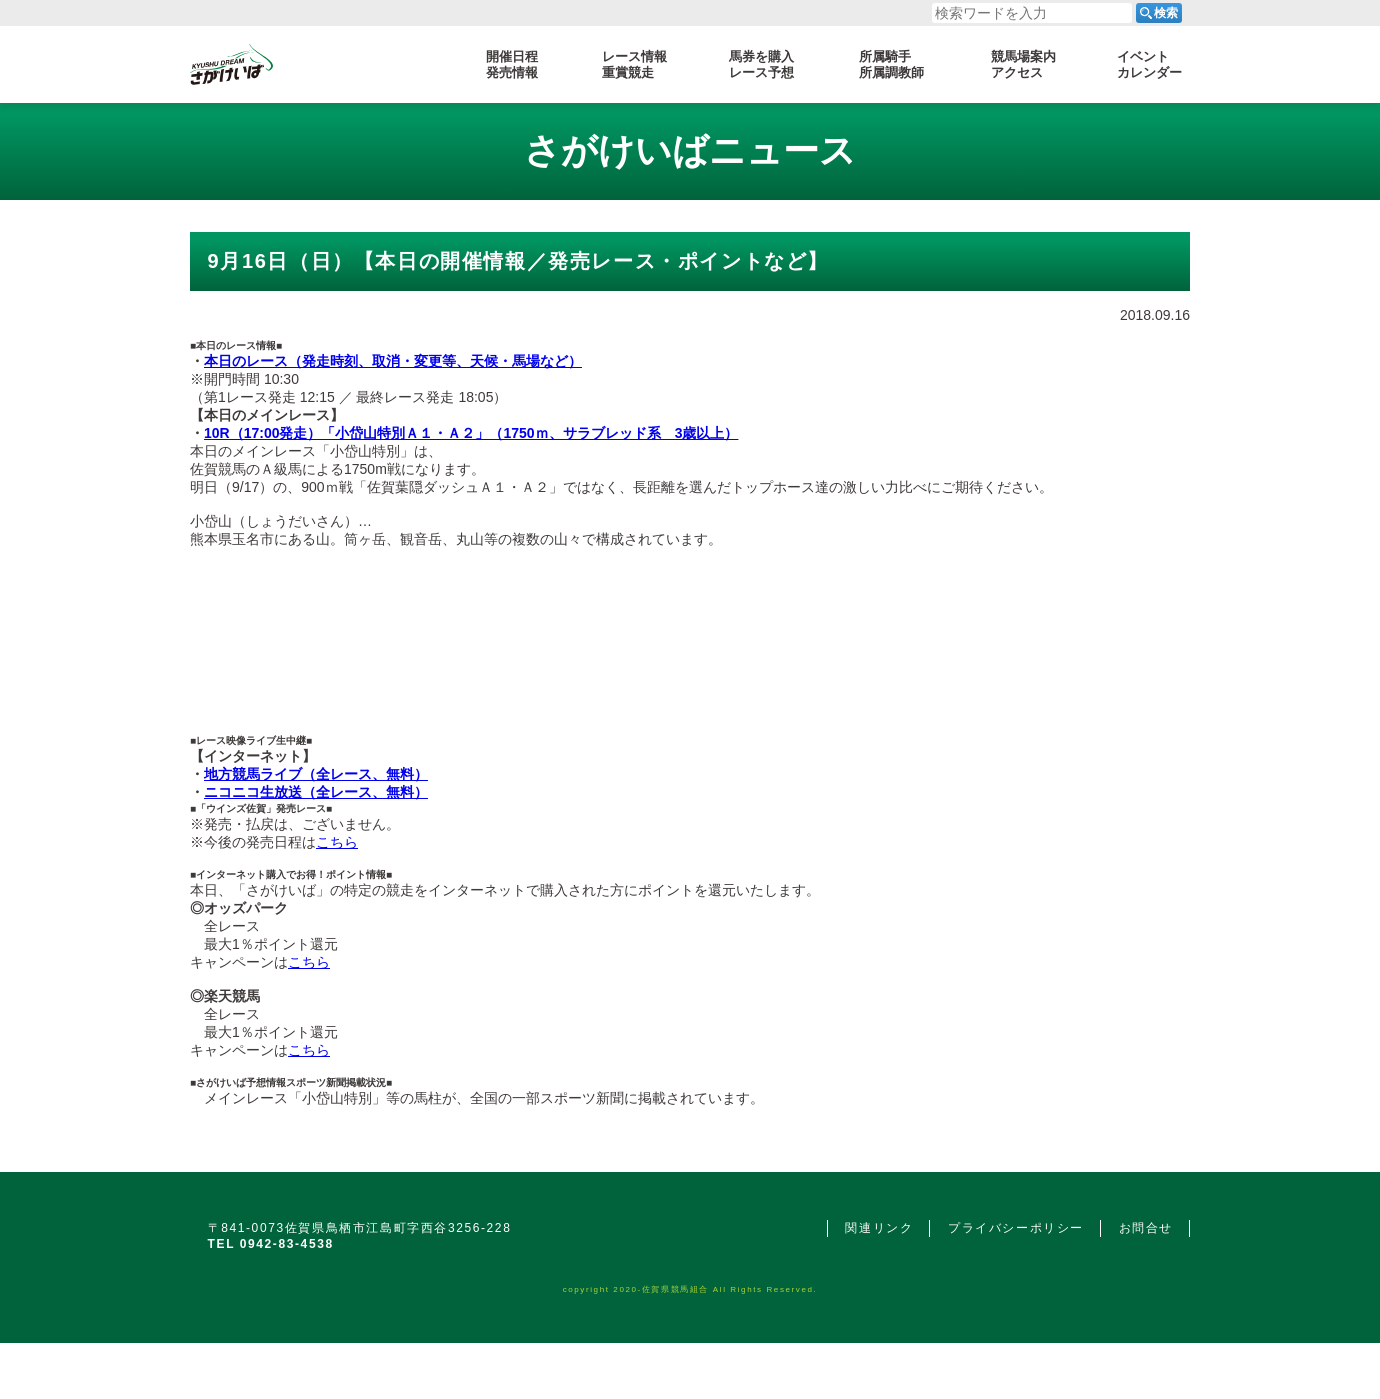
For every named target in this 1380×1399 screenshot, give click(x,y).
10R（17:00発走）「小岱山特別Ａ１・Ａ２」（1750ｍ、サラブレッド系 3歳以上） (471, 433)
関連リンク (879, 1228)
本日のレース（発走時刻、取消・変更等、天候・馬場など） (393, 361)
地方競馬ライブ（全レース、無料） (316, 774)
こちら (337, 842)
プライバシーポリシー (1016, 1228)
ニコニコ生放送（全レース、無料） (316, 792)
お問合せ (1146, 1228)
